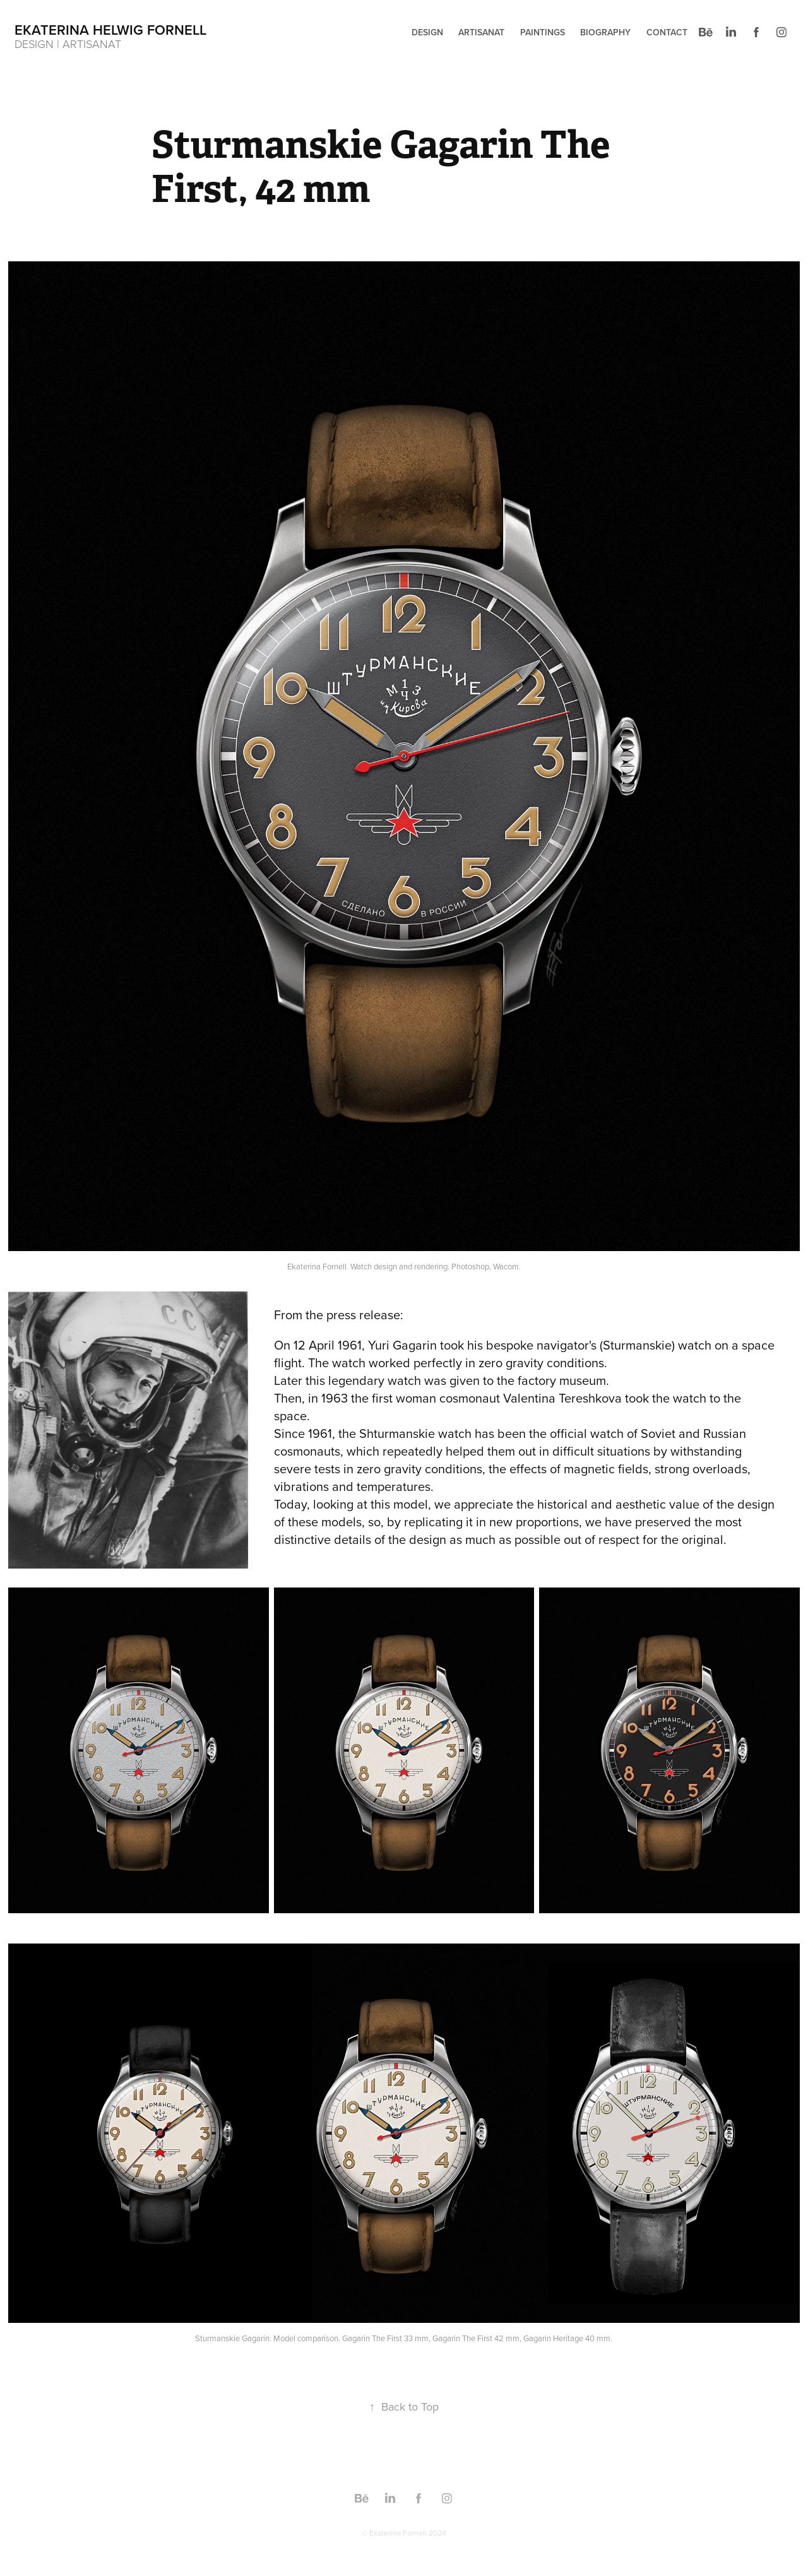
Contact (666, 32)
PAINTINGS (542, 32)
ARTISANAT (481, 32)
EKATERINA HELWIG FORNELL (110, 30)
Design (427, 32)
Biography (605, 32)
